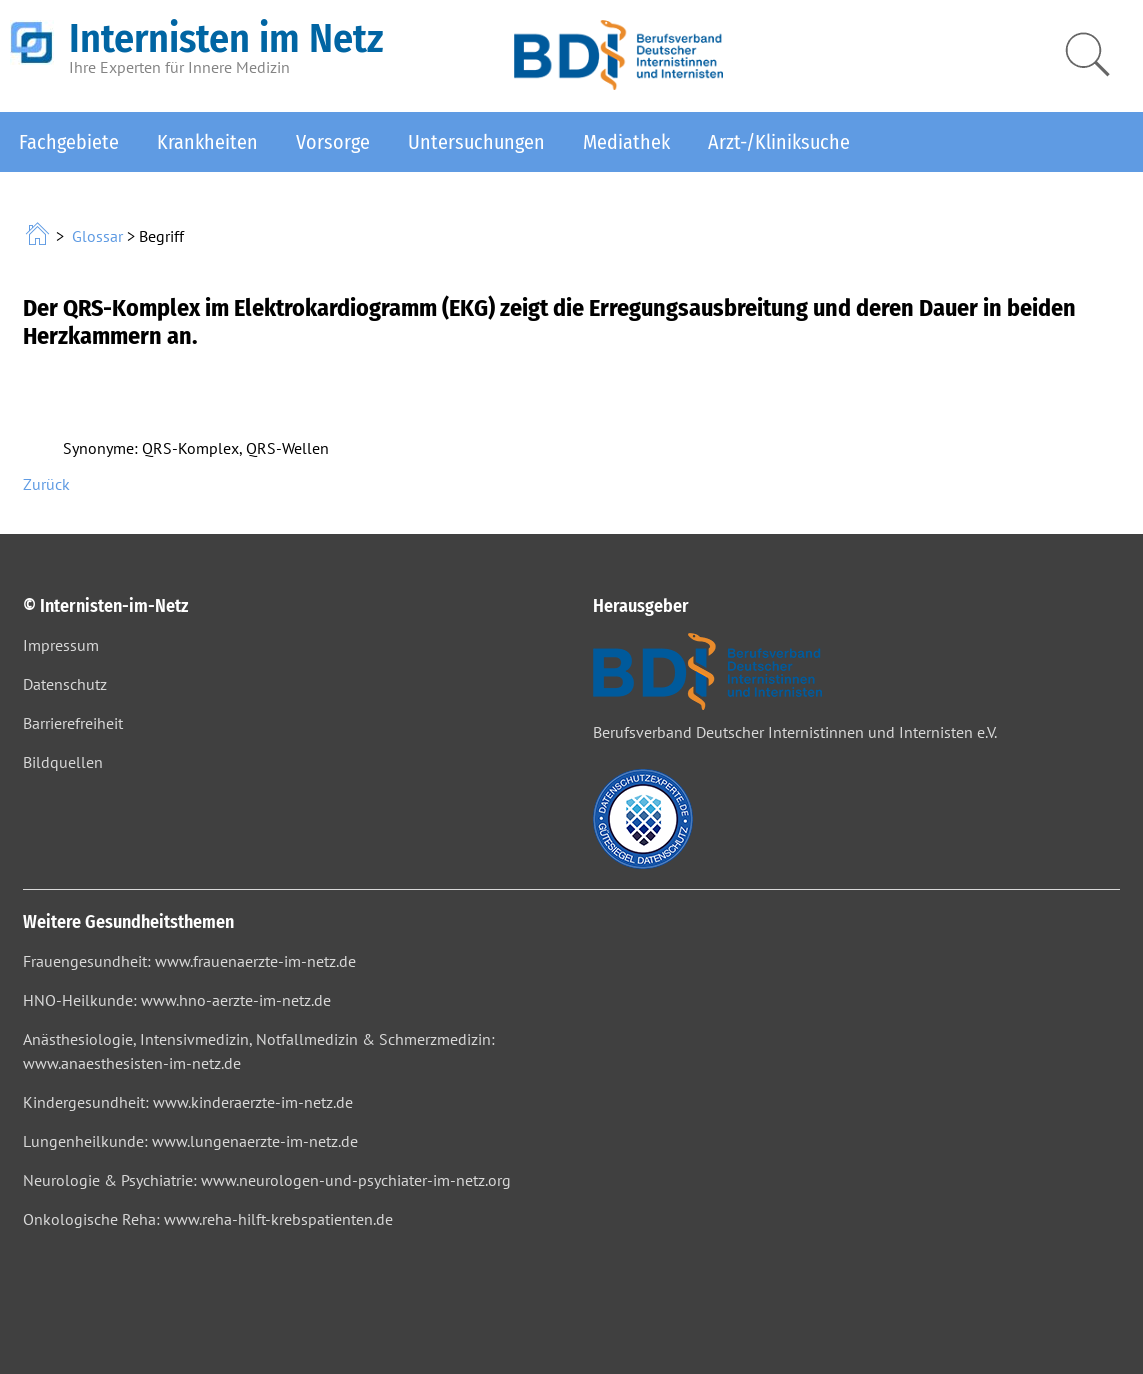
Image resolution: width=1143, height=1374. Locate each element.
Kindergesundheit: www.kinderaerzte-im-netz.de (188, 1102)
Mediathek (626, 142)
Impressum (61, 645)
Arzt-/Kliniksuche (779, 142)
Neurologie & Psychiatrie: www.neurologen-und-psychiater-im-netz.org (267, 1180)
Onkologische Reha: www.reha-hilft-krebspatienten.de (208, 1219)
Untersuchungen (476, 142)
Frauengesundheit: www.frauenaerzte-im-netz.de (189, 961)
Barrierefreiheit (73, 723)
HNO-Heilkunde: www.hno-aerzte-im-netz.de (177, 1000)
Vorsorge (333, 142)
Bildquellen (63, 762)
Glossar (97, 236)
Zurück (46, 484)
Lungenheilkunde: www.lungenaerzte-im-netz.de (190, 1141)
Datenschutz (65, 684)
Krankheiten (207, 142)
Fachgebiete (69, 142)
